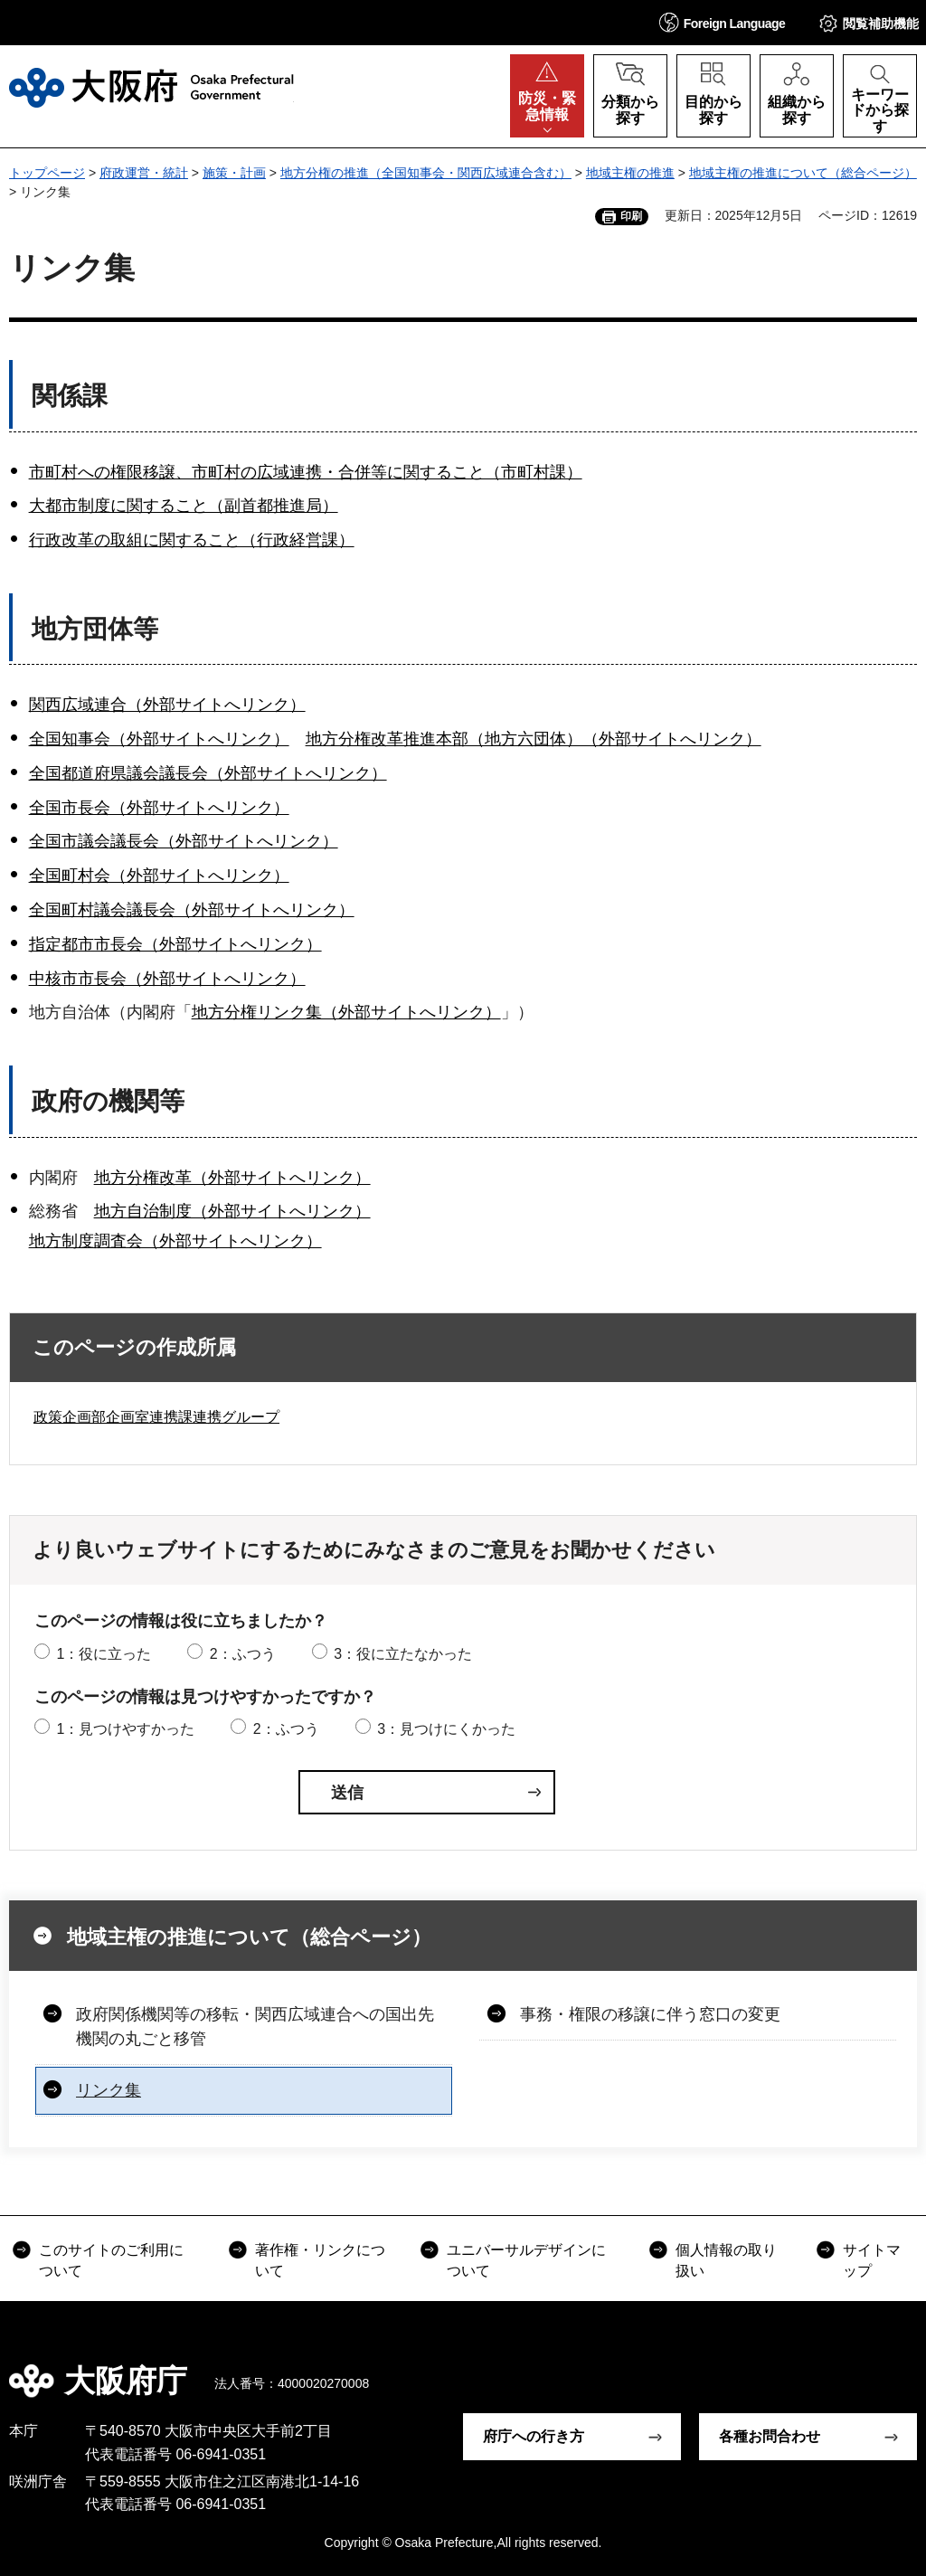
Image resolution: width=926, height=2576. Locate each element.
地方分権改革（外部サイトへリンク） (232, 1178)
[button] (722, 22)
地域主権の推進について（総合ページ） (803, 173)
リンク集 (108, 2090)
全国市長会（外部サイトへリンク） (159, 808)
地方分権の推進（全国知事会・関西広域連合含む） (426, 173)
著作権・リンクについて (320, 2260)
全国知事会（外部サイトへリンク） (159, 739)
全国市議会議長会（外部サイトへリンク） (183, 841)
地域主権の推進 (630, 173)
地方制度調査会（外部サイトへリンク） (175, 1241)
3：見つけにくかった (446, 1729)
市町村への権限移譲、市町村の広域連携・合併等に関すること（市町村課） (305, 472)
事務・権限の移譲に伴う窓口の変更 (650, 2014)
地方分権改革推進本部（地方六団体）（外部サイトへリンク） (533, 739)
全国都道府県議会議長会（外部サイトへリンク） (208, 773)
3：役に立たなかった (403, 1654)
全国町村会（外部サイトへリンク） (159, 876)
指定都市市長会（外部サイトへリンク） (175, 944)
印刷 (631, 216)
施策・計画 (234, 173)
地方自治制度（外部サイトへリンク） (232, 1211)
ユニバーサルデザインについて (526, 2260)
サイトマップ (872, 2260)
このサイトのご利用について (111, 2260)
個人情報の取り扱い (726, 2260)
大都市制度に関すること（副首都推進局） (183, 506)
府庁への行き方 (533, 2436)
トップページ (47, 173)
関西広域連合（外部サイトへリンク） (167, 705)
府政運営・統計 (143, 173)
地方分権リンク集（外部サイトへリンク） (346, 1012)
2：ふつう (243, 1654)
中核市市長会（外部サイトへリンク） (167, 979)
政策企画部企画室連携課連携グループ (156, 1417)
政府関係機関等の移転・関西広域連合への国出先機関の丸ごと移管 (255, 2026)
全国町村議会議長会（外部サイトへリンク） (191, 910)
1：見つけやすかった (125, 1729)
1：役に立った (103, 1654)
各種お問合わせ (769, 2436)
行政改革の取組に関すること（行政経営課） (191, 540)
